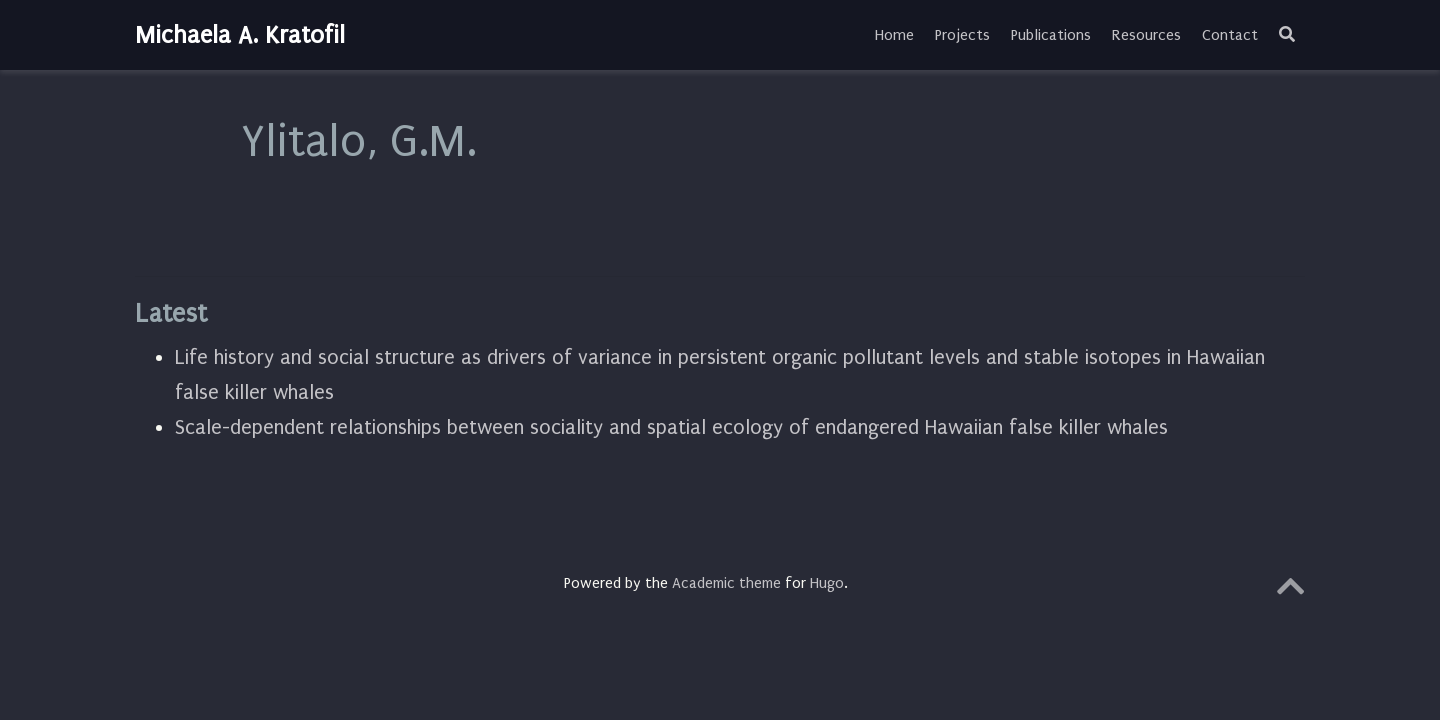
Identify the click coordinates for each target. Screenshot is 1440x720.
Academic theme (726, 583)
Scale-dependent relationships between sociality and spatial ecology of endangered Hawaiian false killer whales (671, 427)
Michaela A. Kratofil (240, 35)
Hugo (827, 583)
